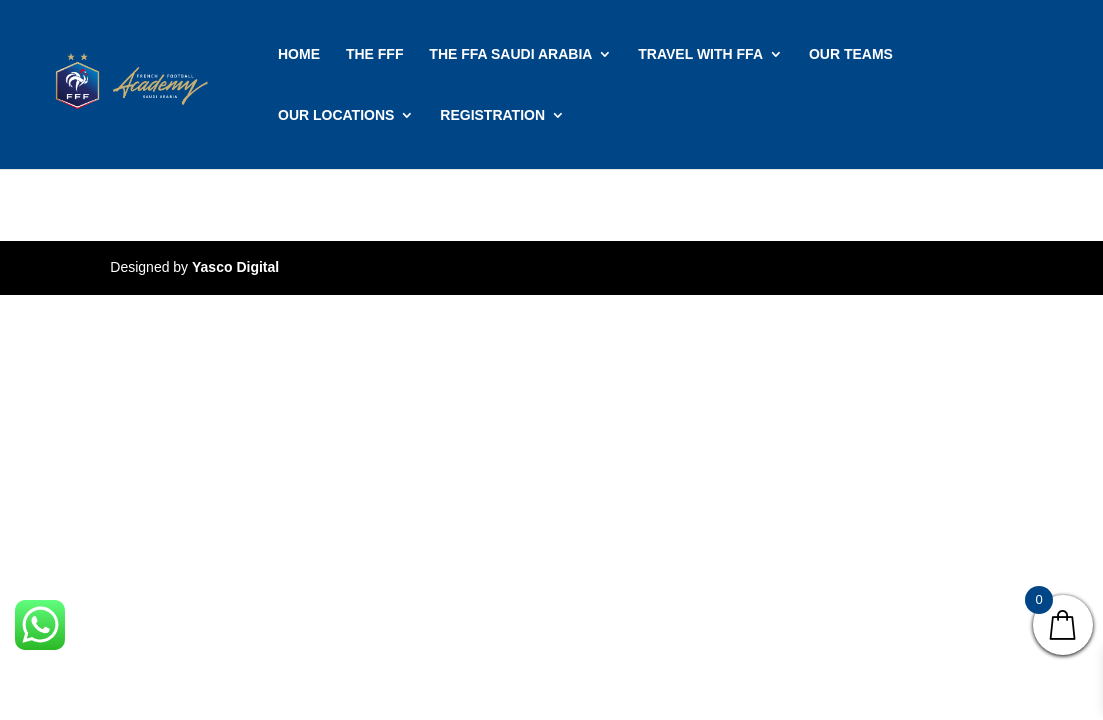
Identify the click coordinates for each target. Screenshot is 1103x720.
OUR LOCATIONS (336, 115)
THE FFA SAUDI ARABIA (510, 54)
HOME (299, 54)
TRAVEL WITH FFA (700, 54)
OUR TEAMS (851, 54)
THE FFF (375, 54)
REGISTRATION (492, 115)
